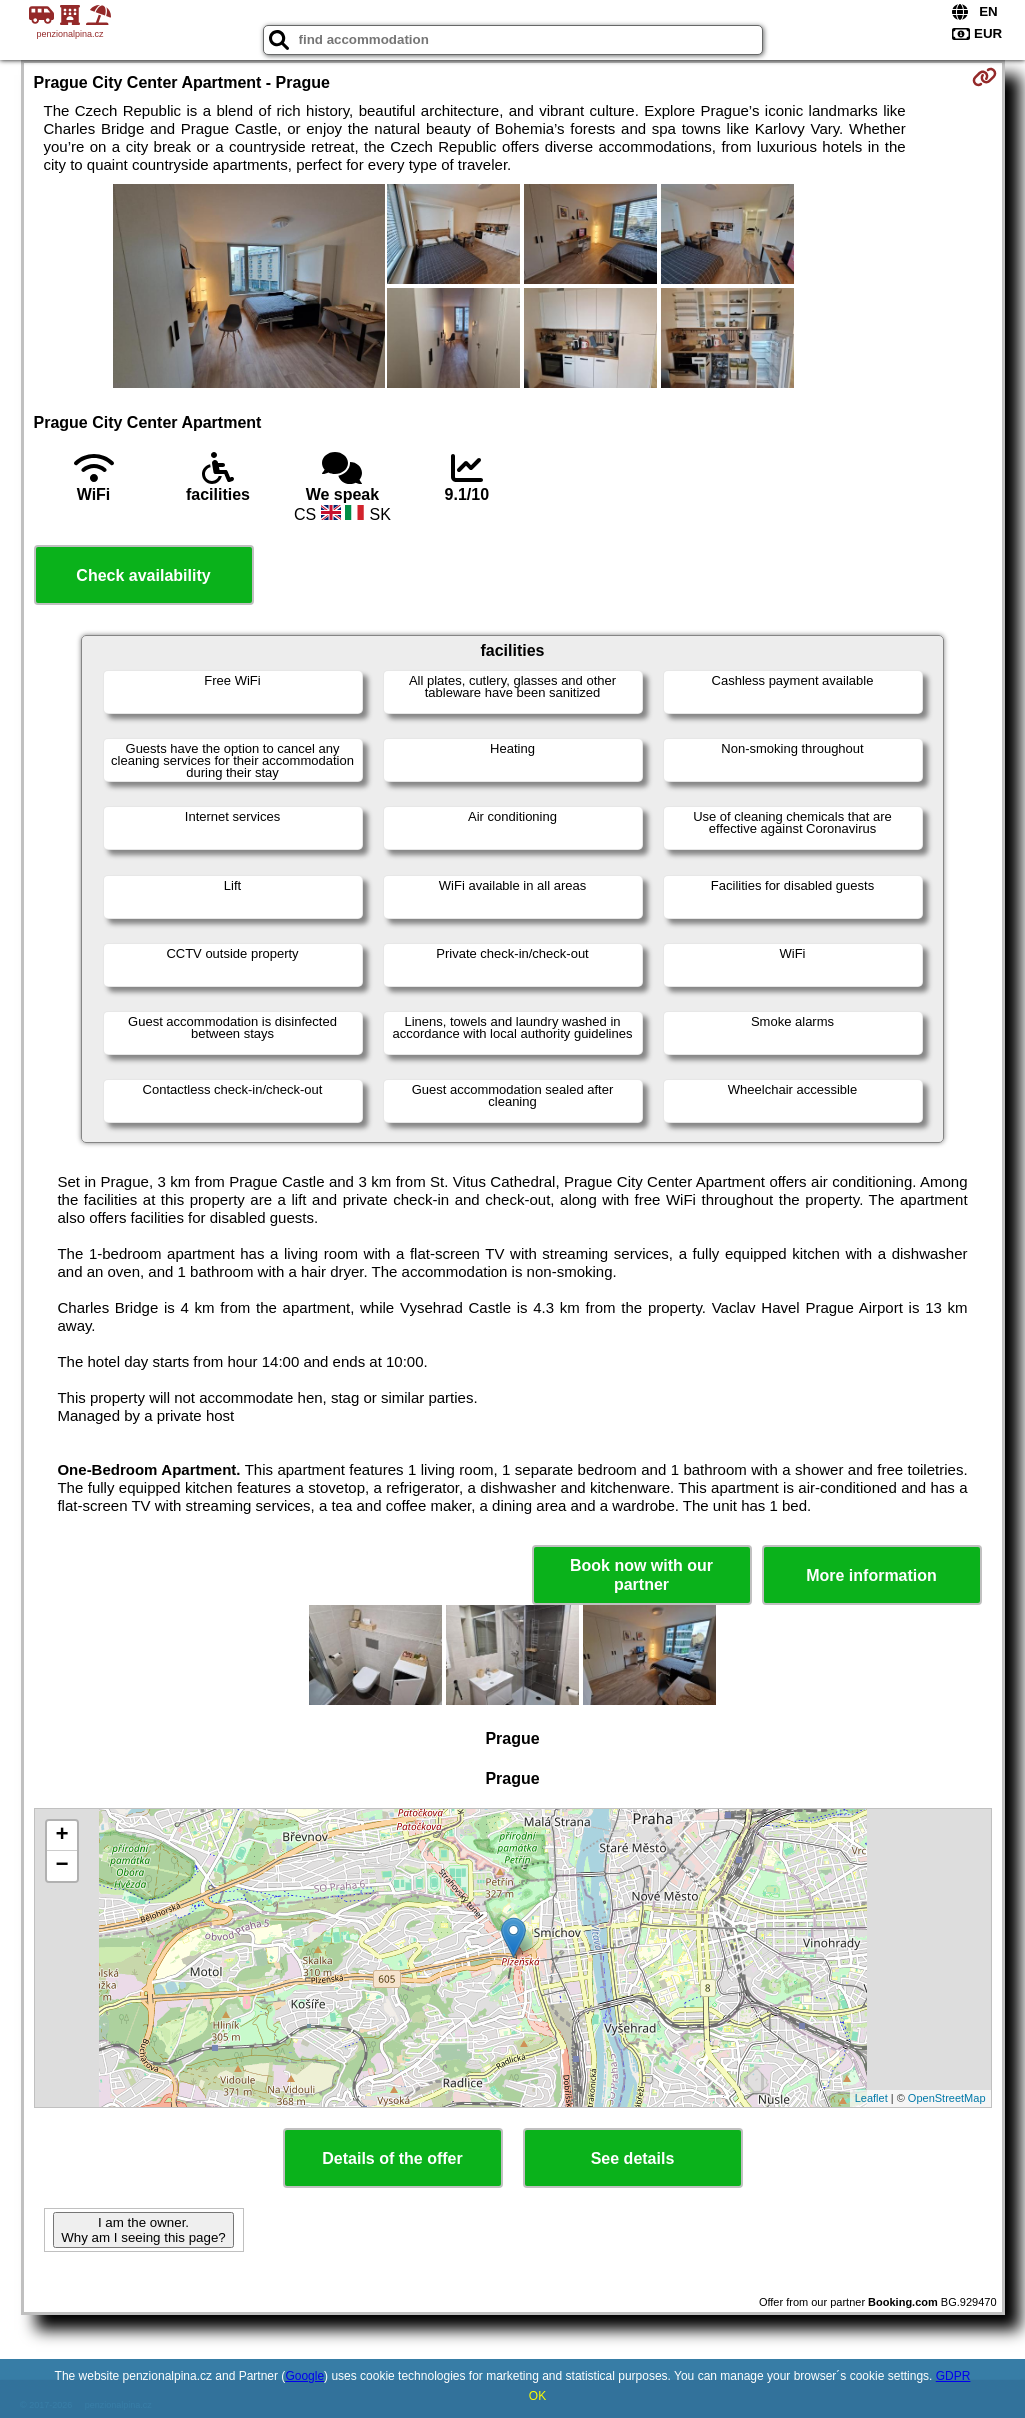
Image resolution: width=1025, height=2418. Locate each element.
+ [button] (61, 1836)
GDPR (953, 2376)
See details (633, 2158)
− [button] (61, 1866)
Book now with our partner (641, 1575)
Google (304, 2376)
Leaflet (871, 2098)
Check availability (143, 575)
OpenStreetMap (947, 2098)
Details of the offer (392, 2158)
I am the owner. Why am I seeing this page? (143, 2230)
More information (871, 1575)
